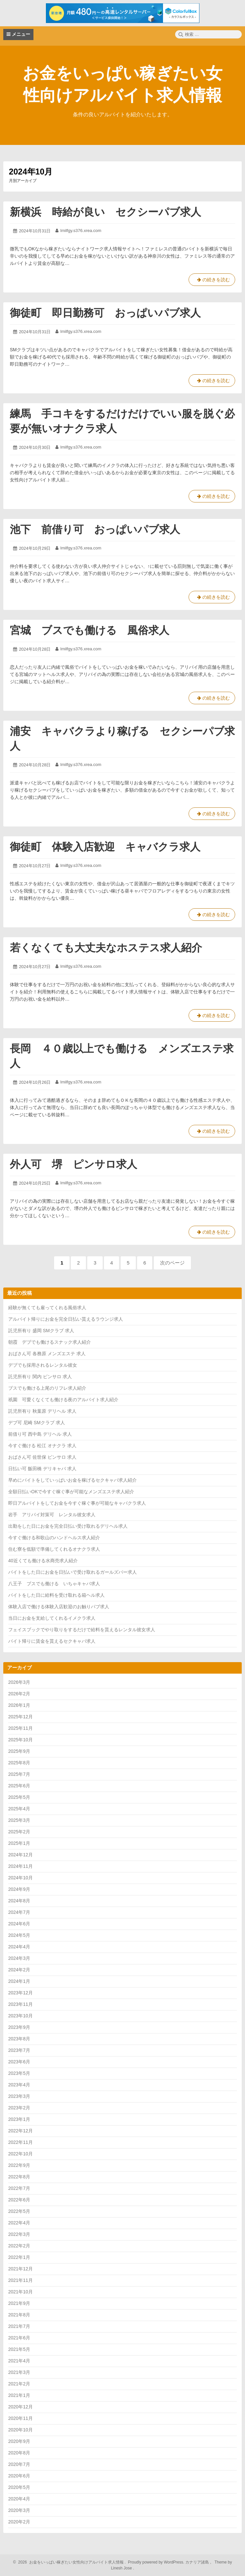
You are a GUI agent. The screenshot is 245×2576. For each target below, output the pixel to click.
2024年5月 (19, 1935)
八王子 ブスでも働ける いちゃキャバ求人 (54, 1583)
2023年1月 (19, 2119)
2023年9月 (19, 2027)
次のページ (172, 1262)
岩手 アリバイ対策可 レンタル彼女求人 (51, 1514)
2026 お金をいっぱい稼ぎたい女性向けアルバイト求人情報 (70, 2562)
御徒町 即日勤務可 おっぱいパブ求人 (105, 313)
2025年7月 (19, 1774)
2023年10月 (20, 2015)
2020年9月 (19, 2441)
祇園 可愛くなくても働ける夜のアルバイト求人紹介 (63, 1399)
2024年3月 (19, 1958)
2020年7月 (19, 2464)
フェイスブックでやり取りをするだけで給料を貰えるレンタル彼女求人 (81, 1629)
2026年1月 (19, 1705)
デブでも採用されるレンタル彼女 (42, 1365)
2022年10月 (20, 2153)
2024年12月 (20, 1854)
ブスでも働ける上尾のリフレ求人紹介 (47, 1388)
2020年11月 (20, 2418)
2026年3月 (19, 1682)
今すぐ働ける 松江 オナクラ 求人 (42, 1445)
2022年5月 (19, 2211)
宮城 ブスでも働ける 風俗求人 (89, 630)
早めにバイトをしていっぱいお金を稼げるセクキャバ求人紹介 (72, 1480)
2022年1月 (19, 2257)
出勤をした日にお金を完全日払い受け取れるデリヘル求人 (68, 1526)
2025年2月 (19, 1831)
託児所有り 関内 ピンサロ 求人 (40, 1376)
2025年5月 (19, 1797)
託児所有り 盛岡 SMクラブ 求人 (41, 1330)
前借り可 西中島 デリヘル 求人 (40, 1434)
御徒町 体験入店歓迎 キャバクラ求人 (105, 847)
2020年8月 (19, 2452)
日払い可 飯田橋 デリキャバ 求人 (42, 1468)
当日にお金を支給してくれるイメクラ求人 (51, 1618)
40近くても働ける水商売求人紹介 (43, 1560)
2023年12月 (20, 1992)
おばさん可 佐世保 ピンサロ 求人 (42, 1457)
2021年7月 (19, 2326)
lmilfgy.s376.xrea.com (80, 230)
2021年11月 (20, 2280)
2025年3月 (19, 1820)
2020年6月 (19, 2475)
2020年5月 (19, 2487)
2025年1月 (19, 1843)
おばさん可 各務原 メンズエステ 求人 (47, 1353)
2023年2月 (19, 2107)
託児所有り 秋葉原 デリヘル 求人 (42, 1411)
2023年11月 (20, 2004)
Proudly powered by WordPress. (156, 2562)
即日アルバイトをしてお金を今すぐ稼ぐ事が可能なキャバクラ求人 (77, 1503)
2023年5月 (19, 2073)
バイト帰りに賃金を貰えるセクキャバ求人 (51, 1641)
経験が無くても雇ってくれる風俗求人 (47, 1307)
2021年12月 (20, 2268)
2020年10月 (20, 2429)
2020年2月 (19, 2521)
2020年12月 (20, 2406)
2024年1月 (19, 1981)
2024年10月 (20, 1877)
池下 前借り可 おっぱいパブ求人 (95, 529)
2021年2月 (19, 2383)
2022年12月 (20, 2130)
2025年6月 (19, 1785)
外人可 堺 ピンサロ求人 (73, 1164)
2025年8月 (19, 1762)
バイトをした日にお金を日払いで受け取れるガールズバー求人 (72, 1572)
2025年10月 (20, 1739)
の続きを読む (212, 281)
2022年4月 (19, 2222)
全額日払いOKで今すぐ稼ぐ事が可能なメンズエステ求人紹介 (71, 1491)
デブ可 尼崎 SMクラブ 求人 (36, 1422)
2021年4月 (19, 2360)
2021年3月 (19, 2372)
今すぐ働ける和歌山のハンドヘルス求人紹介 (54, 1537)
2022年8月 (19, 2176)
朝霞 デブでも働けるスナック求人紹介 (49, 1342)
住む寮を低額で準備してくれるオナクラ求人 (54, 1549)
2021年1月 (19, 2395)
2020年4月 (19, 2498)
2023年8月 (19, 2038)
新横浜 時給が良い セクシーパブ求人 (105, 212)
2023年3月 (19, 2096)
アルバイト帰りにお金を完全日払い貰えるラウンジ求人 (65, 1319)
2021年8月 (19, 2314)
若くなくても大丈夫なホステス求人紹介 (106, 948)
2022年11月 (20, 2142)
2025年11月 (20, 1728)
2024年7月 (19, 1912)
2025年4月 (19, 1808)
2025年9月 (19, 1751)
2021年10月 (20, 2291)
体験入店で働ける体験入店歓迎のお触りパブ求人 (58, 1606)
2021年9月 (19, 2303)
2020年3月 (19, 2510)
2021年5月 (19, 2349)
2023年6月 (19, 2061)
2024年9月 (19, 1889)
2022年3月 (19, 2234)
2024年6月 (19, 1923)
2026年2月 (19, 1693)
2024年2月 (19, 1969)
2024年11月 (20, 1866)
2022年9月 (19, 2165)
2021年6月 (19, 2337)
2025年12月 (20, 1716)
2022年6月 (19, 2199)
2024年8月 (19, 1900)
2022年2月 (19, 2245)
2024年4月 (19, 1946)
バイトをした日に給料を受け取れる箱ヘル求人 (56, 1595)
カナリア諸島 (197, 2562)
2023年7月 (19, 2050)
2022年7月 (19, 2188)
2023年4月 (19, 2084)
